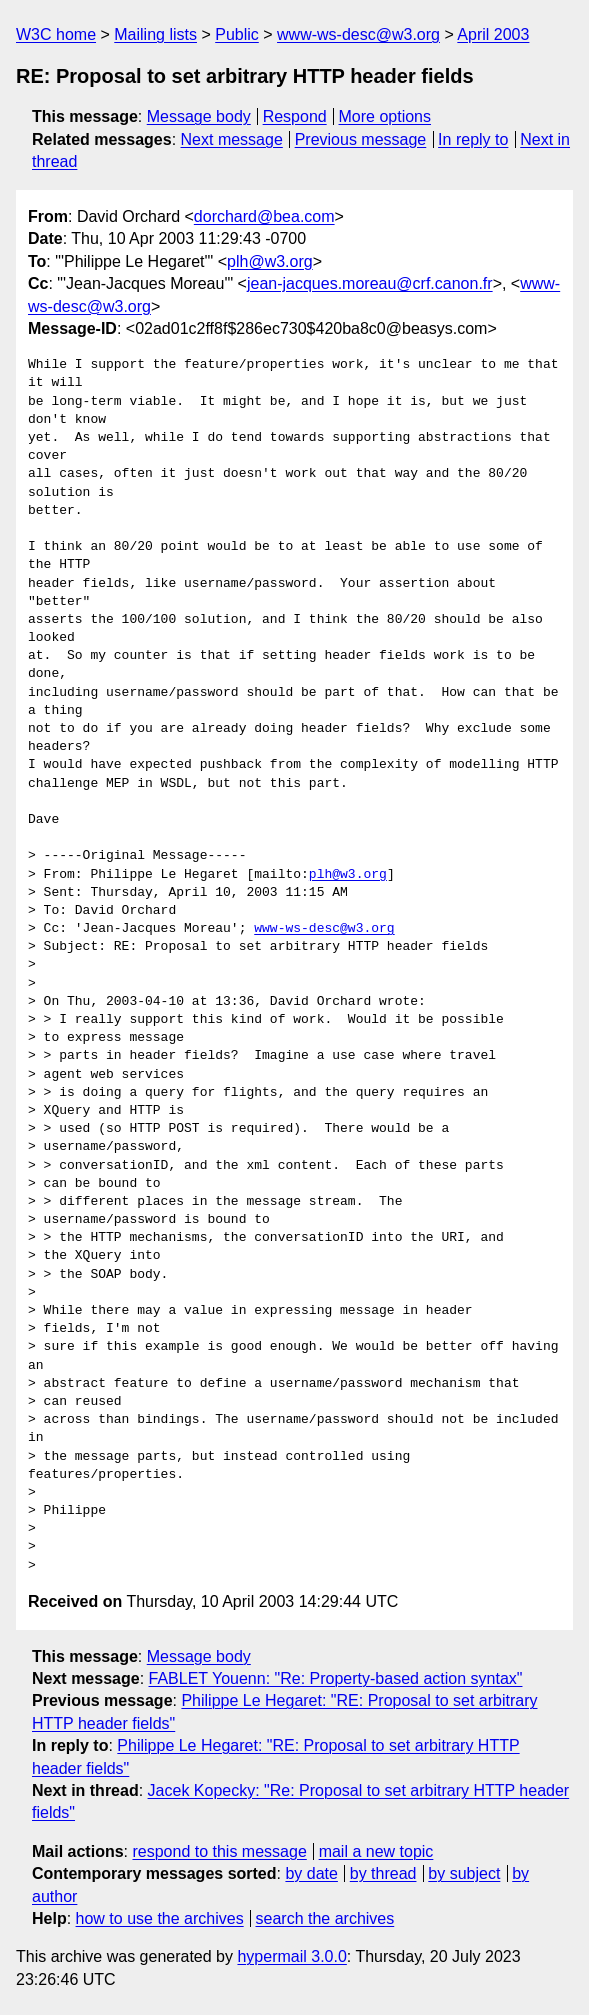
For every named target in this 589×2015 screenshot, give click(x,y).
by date (311, 1873)
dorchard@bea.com (264, 216)
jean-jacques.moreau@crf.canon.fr (370, 283)
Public (237, 34)
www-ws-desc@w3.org (358, 34)
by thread (383, 1873)
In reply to (473, 139)
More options (385, 116)
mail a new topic (376, 1851)
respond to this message (219, 1851)
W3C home (56, 34)
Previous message (361, 139)
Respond (295, 116)
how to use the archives (160, 1918)
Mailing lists (155, 34)
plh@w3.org (270, 261)
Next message (232, 139)
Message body (199, 116)
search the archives (325, 1918)
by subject (464, 1873)
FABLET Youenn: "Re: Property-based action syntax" (336, 1678)
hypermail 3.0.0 (291, 1956)
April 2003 (493, 34)
